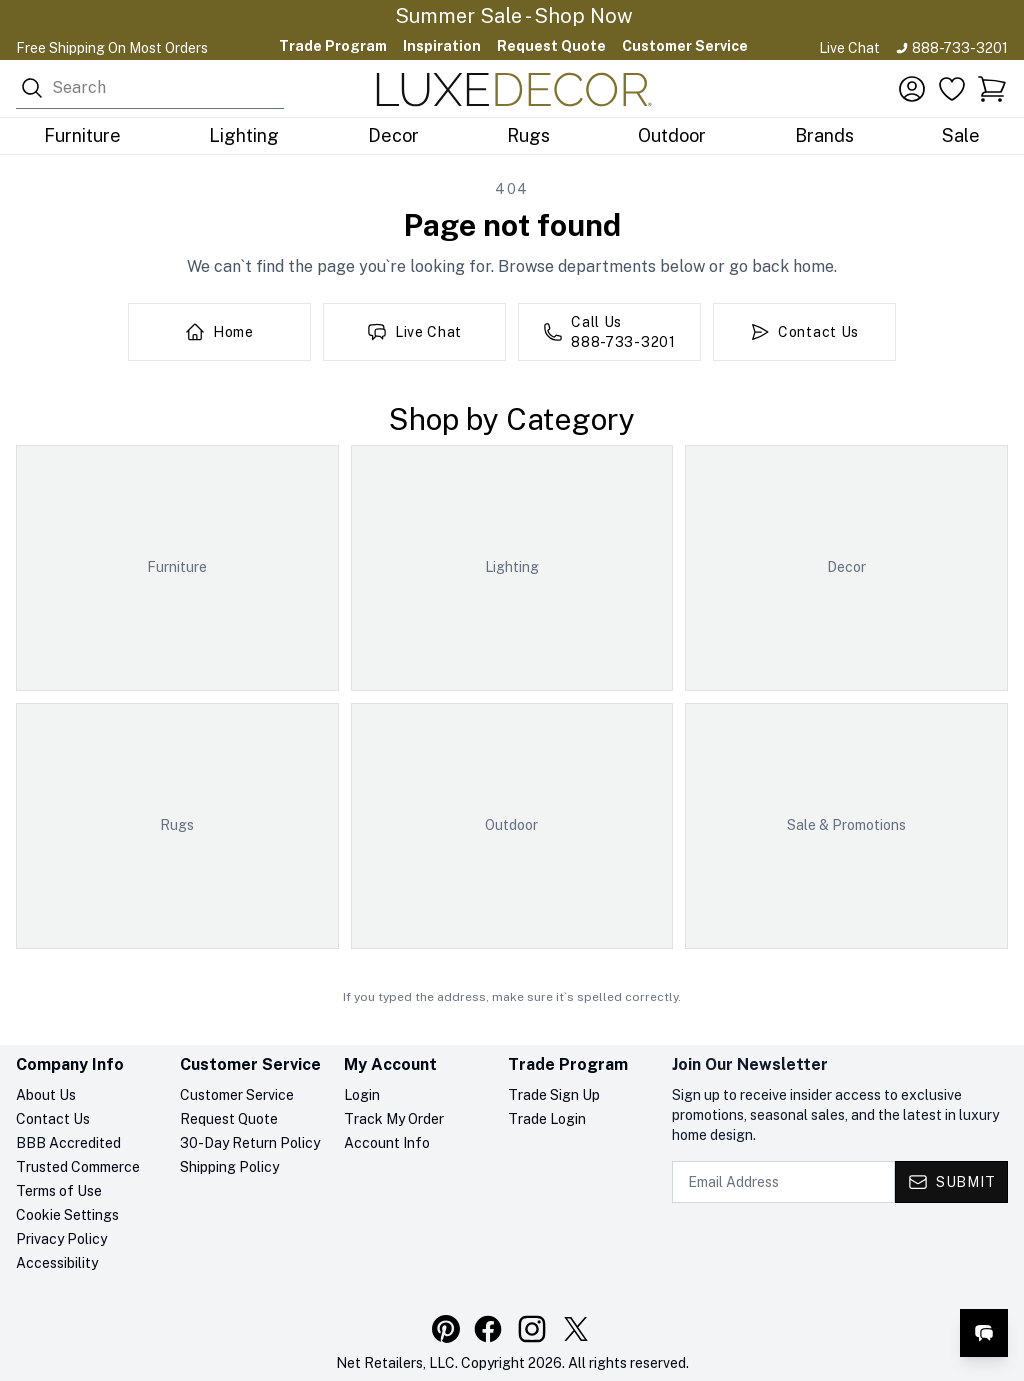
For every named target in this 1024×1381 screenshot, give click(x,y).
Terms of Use (59, 1191)
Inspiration (442, 46)
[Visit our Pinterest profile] (446, 1329)
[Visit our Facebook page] (488, 1329)
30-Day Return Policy (250, 1143)
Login (362, 1095)
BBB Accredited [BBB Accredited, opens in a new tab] (68, 1143)
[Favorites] (952, 89)
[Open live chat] (984, 1333)
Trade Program (333, 46)
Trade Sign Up (554, 1095)
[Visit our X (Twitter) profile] (576, 1329)
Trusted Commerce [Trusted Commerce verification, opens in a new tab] (78, 1167)
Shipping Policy (229, 1167)
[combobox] (150, 88)
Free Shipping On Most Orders (112, 48)
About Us (46, 1095)
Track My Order (394, 1119)
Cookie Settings (67, 1215)
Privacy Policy (61, 1239)
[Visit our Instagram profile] (532, 1329)
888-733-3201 (960, 48)
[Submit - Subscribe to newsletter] (951, 1182)
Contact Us (53, 1119)
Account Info (387, 1143)
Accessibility (57, 1263)
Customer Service (685, 46)
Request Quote (551, 46)
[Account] (912, 89)
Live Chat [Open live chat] (849, 48)
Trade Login (547, 1119)
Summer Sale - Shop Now (514, 16)
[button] (992, 89)
